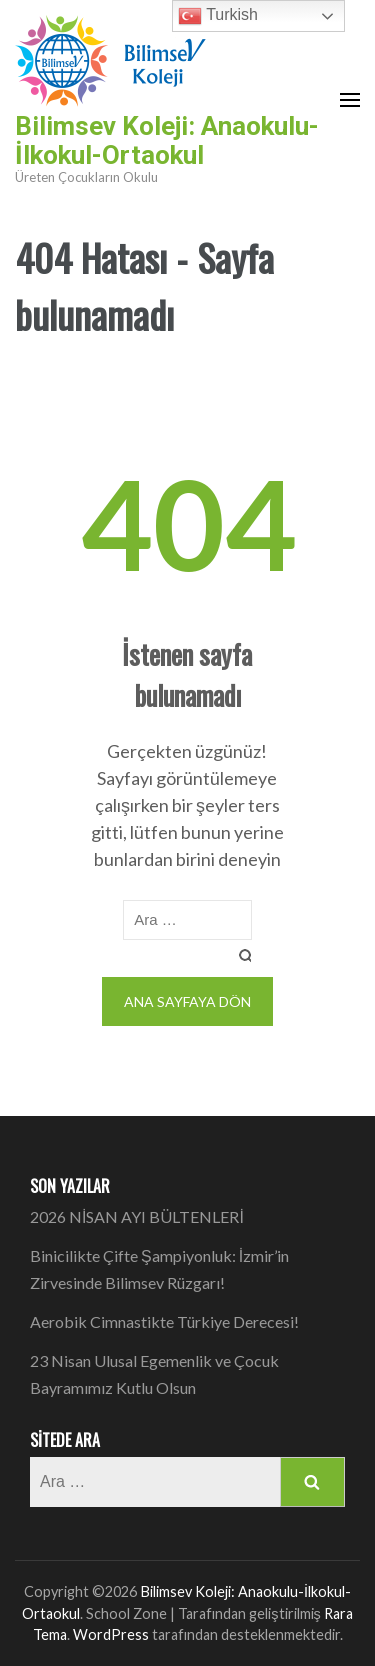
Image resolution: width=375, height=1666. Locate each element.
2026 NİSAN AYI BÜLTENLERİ (137, 1216)
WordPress (111, 1634)
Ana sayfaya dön (187, 1001)
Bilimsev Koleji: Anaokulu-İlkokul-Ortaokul (167, 140)
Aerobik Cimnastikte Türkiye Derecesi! (164, 1321)
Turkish (218, 16)
